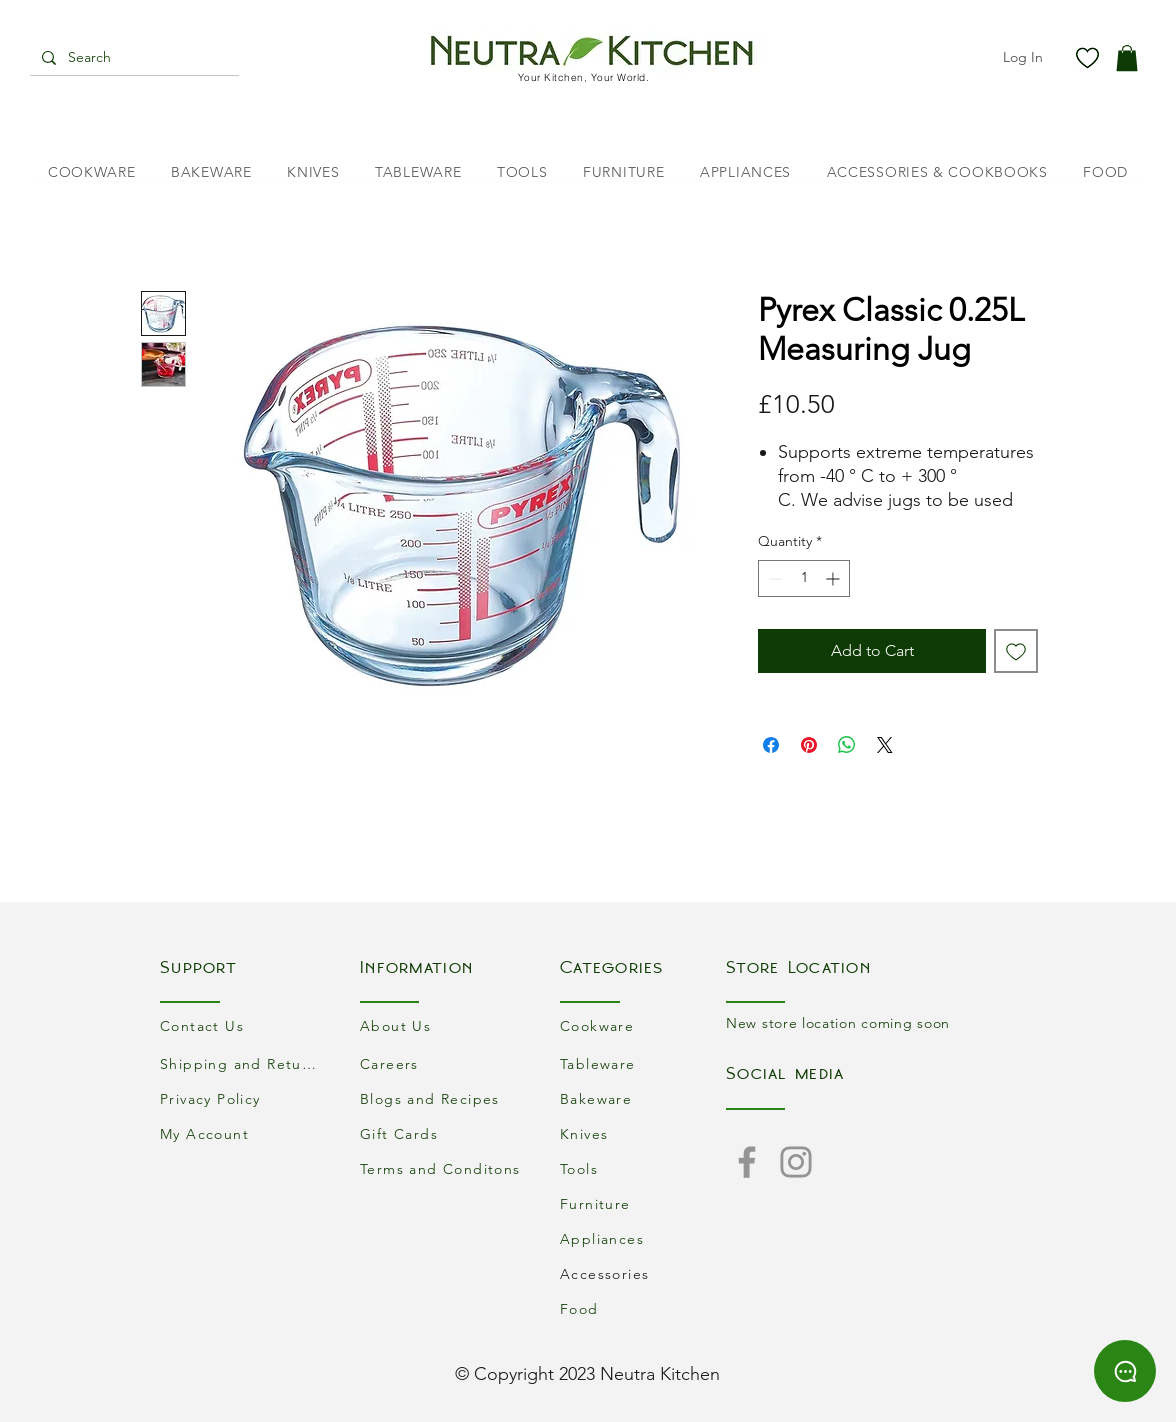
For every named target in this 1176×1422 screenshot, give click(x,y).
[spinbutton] (804, 578)
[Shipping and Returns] (243, 1063)
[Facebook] (747, 1162)
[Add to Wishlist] (1016, 651)
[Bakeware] (643, 1098)
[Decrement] (773, 578)
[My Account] (243, 1133)
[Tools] (643, 1168)
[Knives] (643, 1133)
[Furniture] (643, 1203)
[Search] (132, 58)
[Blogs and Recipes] (443, 1098)
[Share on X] (885, 745)
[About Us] (443, 1025)
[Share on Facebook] (771, 745)
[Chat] (1125, 1371)
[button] (1127, 58)
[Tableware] (643, 1063)
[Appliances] (643, 1238)
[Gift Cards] (443, 1133)
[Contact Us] (243, 1025)
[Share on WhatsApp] (847, 745)
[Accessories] (643, 1273)
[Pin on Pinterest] (809, 745)
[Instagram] (796, 1162)
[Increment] (834, 578)
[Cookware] (643, 1025)
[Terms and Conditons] (443, 1168)
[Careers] (443, 1063)
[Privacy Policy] (243, 1098)
